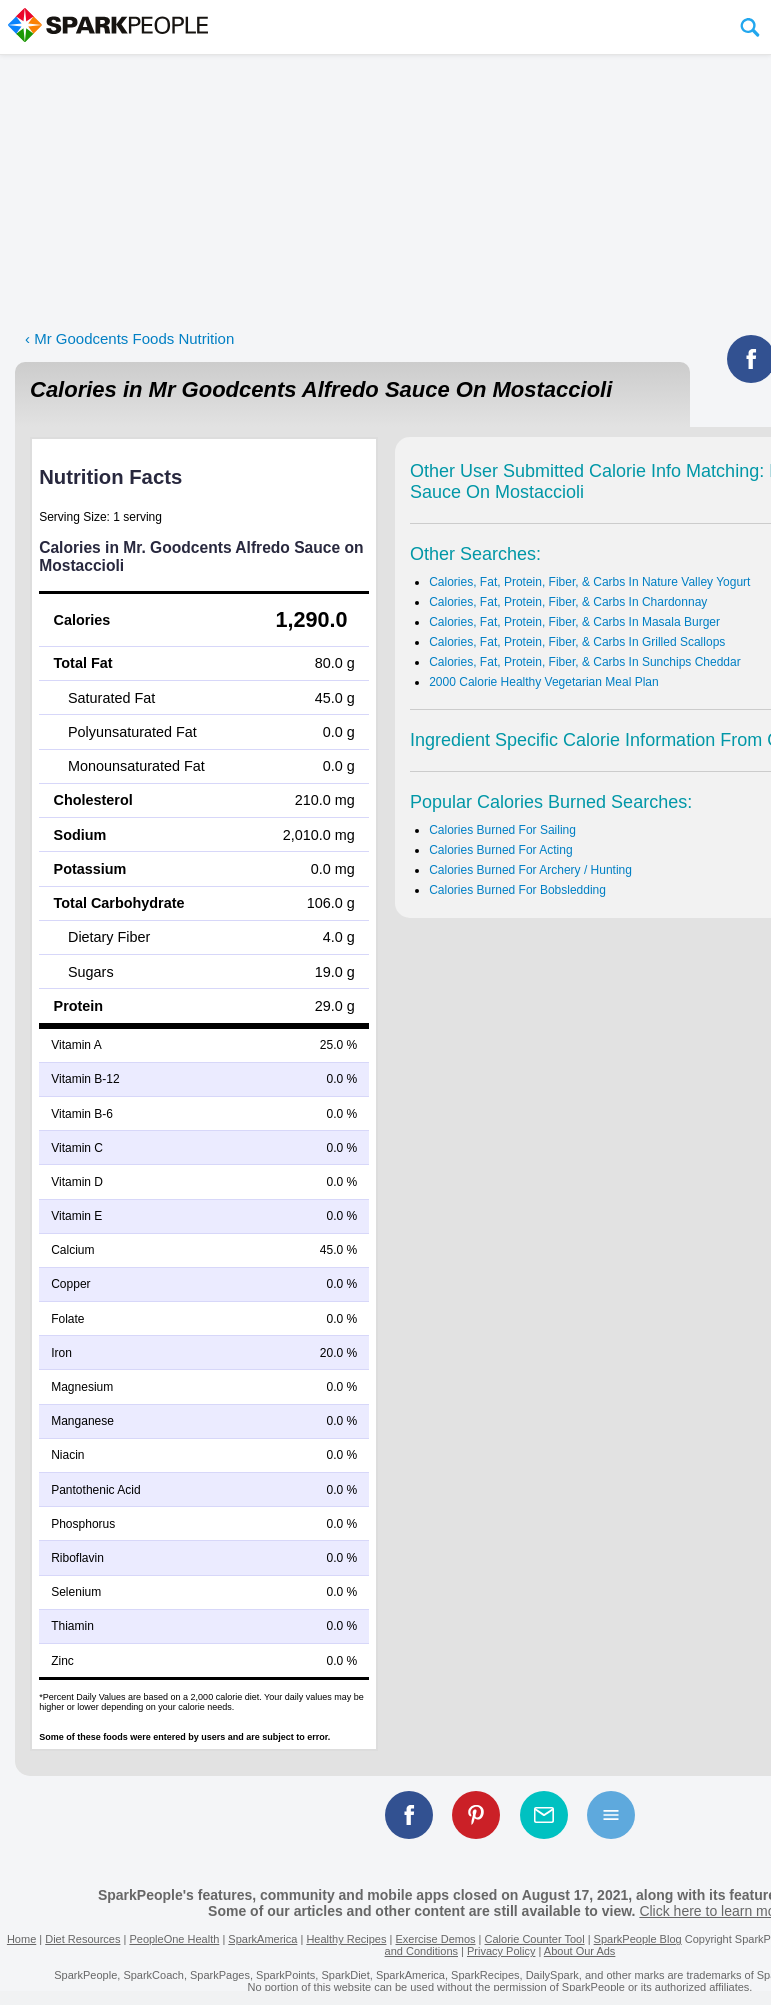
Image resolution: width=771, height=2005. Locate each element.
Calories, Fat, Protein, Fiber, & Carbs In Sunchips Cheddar (584, 662)
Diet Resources (82, 1939)
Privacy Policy (501, 1951)
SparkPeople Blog (638, 1939)
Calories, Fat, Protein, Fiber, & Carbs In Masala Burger (574, 622)
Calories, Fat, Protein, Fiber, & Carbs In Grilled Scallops (577, 642)
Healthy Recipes (346, 1939)
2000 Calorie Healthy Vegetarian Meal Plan (543, 682)
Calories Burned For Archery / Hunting (530, 870)
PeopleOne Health (174, 1939)
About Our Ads (580, 1951)
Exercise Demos (435, 1939)
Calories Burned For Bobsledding (517, 890)
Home (21, 1939)
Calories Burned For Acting (500, 850)
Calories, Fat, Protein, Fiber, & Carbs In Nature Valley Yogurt (589, 582)
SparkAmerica (262, 1939)
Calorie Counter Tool (535, 1939)
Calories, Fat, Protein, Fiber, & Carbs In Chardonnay (568, 602)
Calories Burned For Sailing (502, 830)
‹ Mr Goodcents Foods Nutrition (129, 338)
